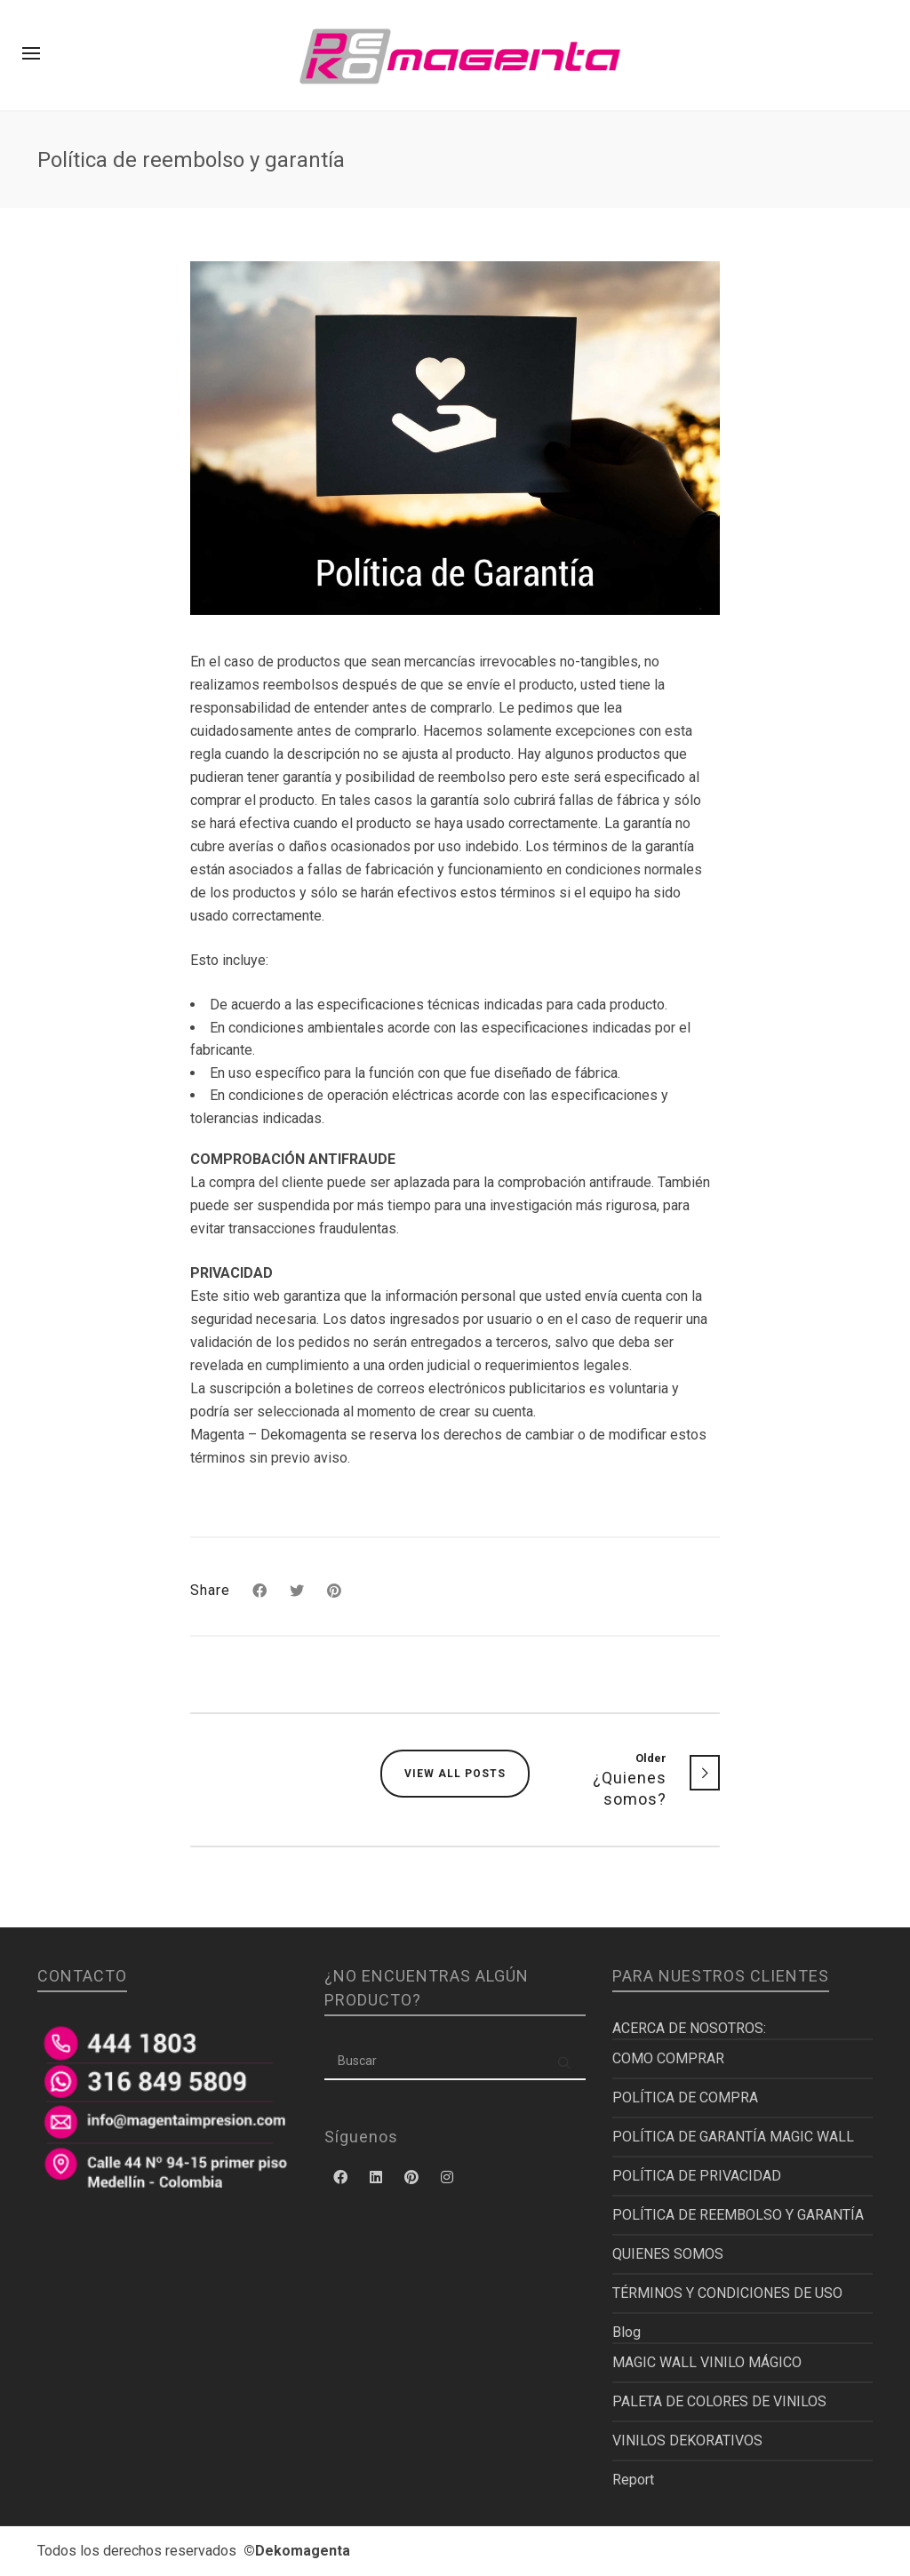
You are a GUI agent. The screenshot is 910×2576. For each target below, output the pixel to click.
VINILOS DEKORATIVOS (687, 2440)
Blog (626, 2332)
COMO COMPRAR (668, 2058)
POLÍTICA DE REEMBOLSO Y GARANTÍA (738, 2214)
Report (633, 2479)
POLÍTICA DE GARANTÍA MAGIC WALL (733, 2136)
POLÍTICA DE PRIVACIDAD (696, 2175)
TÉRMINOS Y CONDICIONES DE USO (727, 2293)
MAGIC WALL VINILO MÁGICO (707, 2362)
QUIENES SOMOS (667, 2253)
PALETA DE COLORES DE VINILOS (719, 2401)
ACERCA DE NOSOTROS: (689, 2028)
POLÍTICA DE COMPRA (685, 2097)
